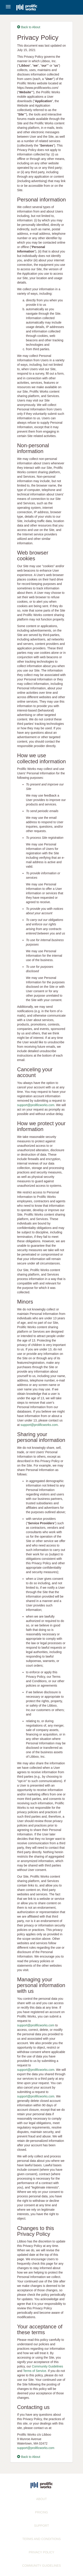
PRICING (41, 2512)
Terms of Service (34, 2371)
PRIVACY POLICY (41, 2552)
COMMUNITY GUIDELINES (41, 2565)
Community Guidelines (47, 2366)
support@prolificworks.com (35, 1105)
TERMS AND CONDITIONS (41, 2539)
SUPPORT (41, 2525)
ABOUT (41, 2499)
